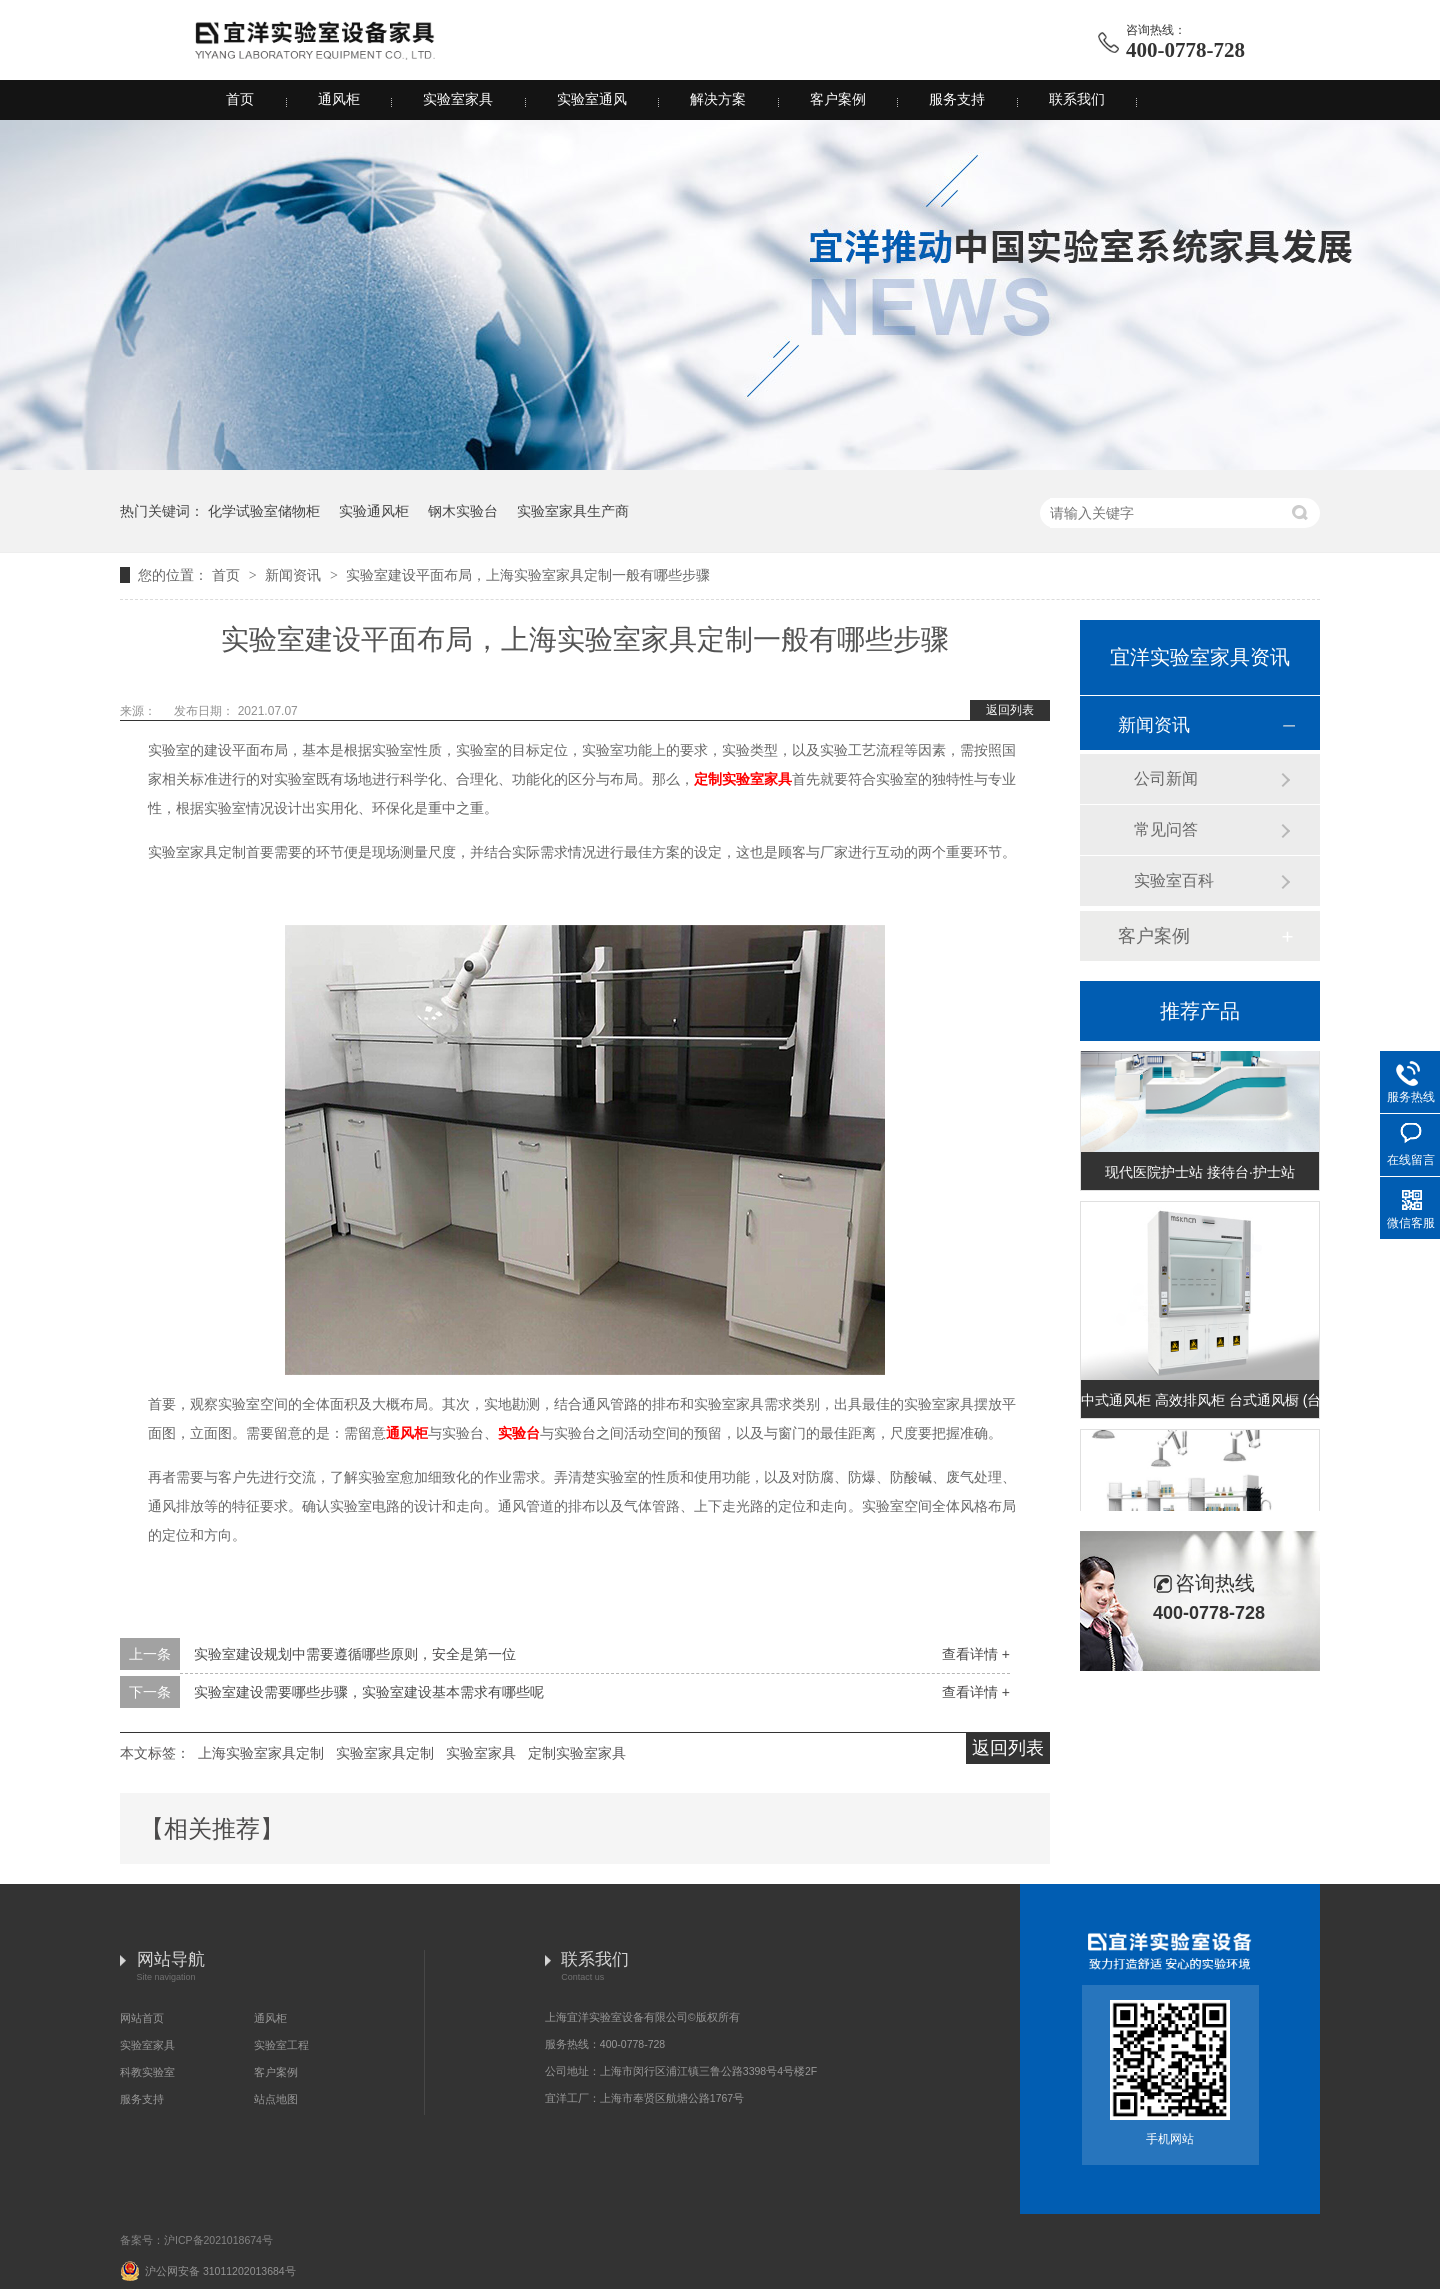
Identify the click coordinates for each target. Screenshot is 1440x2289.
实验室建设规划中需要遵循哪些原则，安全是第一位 (355, 1654)
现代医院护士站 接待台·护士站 (1200, 1176)
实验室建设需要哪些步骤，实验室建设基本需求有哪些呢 (369, 1692)
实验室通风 (592, 99)
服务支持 (957, 99)
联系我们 (1077, 99)
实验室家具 (458, 99)
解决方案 (718, 99)
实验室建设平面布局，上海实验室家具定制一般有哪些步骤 (528, 575)
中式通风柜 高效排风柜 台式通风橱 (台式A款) (1200, 1404)
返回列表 (1010, 710)
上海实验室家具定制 (261, 1753)
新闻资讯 (295, 575)
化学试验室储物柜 (264, 511)
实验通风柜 (374, 511)
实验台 (519, 1433)
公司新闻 (1166, 778)
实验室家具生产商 (573, 511)
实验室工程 (281, 2045)
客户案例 (838, 99)
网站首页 (142, 2018)
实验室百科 (1174, 880)
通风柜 (339, 99)
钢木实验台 (463, 511)
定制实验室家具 (743, 779)
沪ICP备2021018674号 (218, 2240)
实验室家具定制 (385, 1753)
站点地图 (276, 2099)
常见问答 (1166, 829)
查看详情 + (976, 1654)
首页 (240, 99)
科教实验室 (147, 2072)
